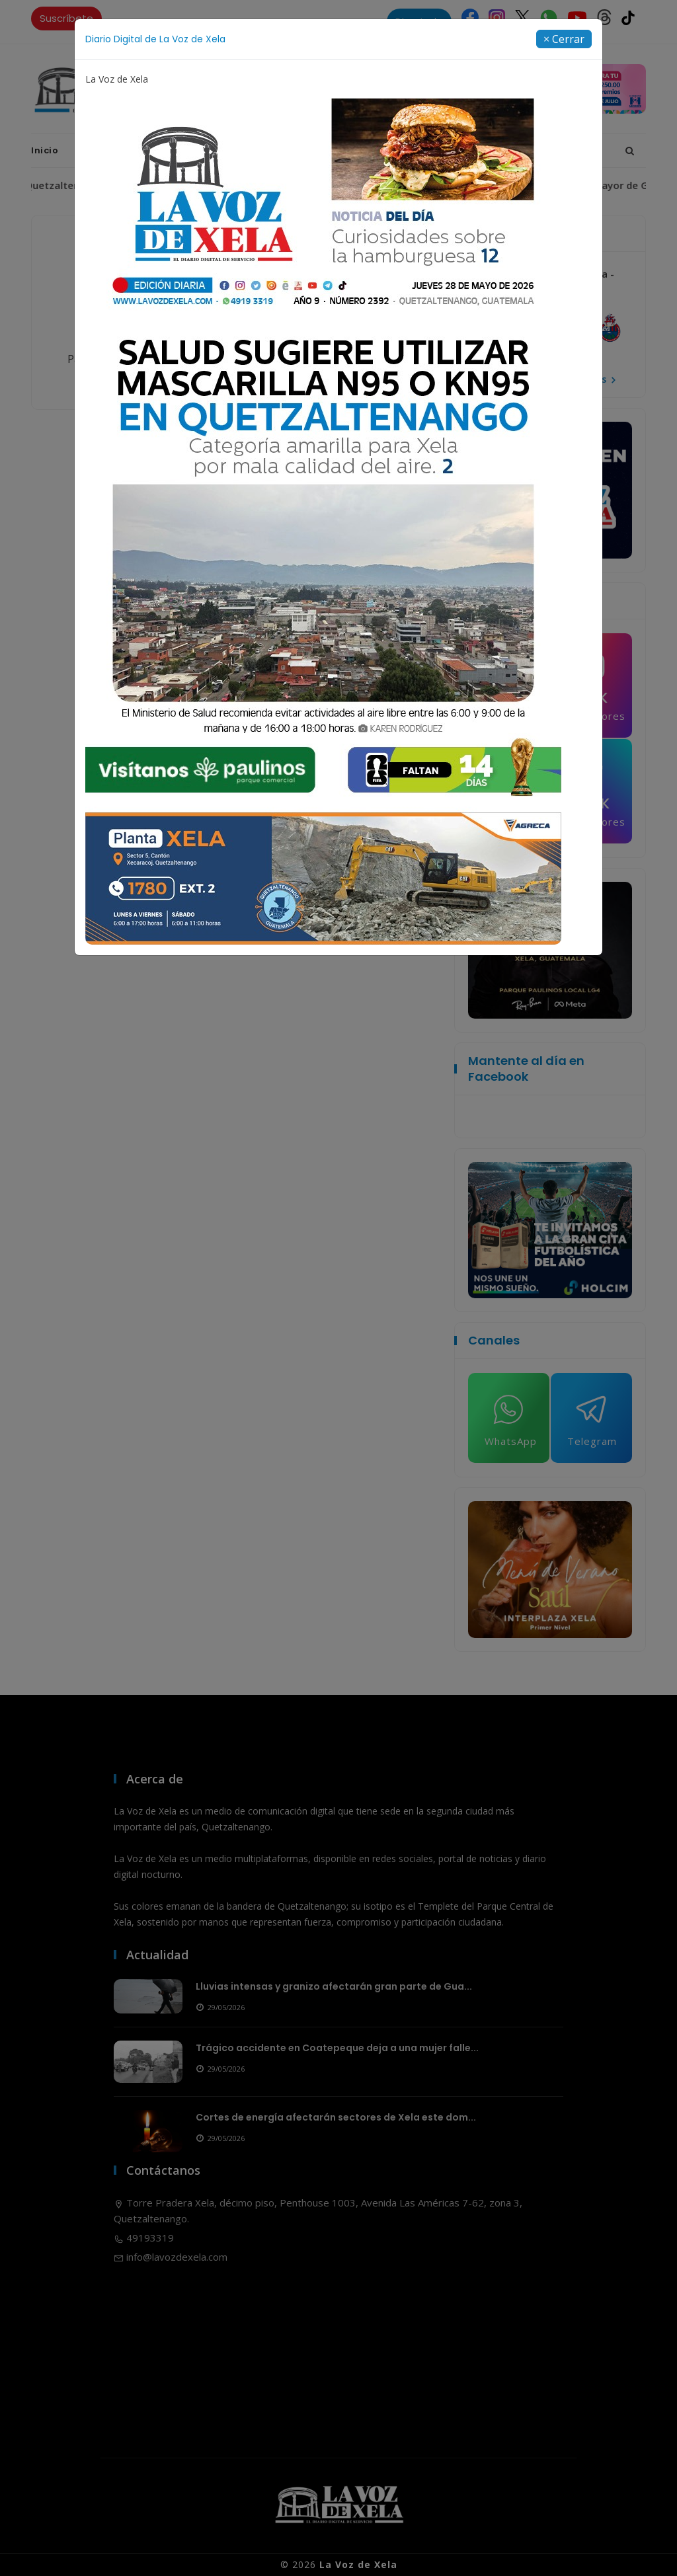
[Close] (564, 39)
